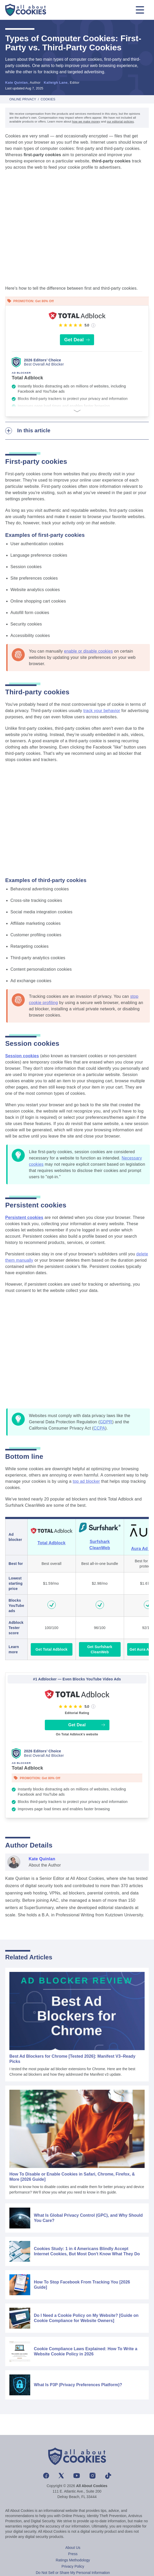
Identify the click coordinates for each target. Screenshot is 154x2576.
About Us (73, 2547)
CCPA (99, 1428)
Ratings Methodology (73, 2560)
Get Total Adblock (51, 1649)
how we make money (86, 121)
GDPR (106, 1422)
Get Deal (77, 339)
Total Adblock (52, 1543)
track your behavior (101, 710)
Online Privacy (22, 99)
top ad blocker (86, 1481)
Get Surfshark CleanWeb (99, 1649)
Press (73, 2554)
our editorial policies (120, 121)
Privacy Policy (72, 2566)
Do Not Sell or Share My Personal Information (73, 2573)
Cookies (48, 99)
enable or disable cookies (88, 651)
